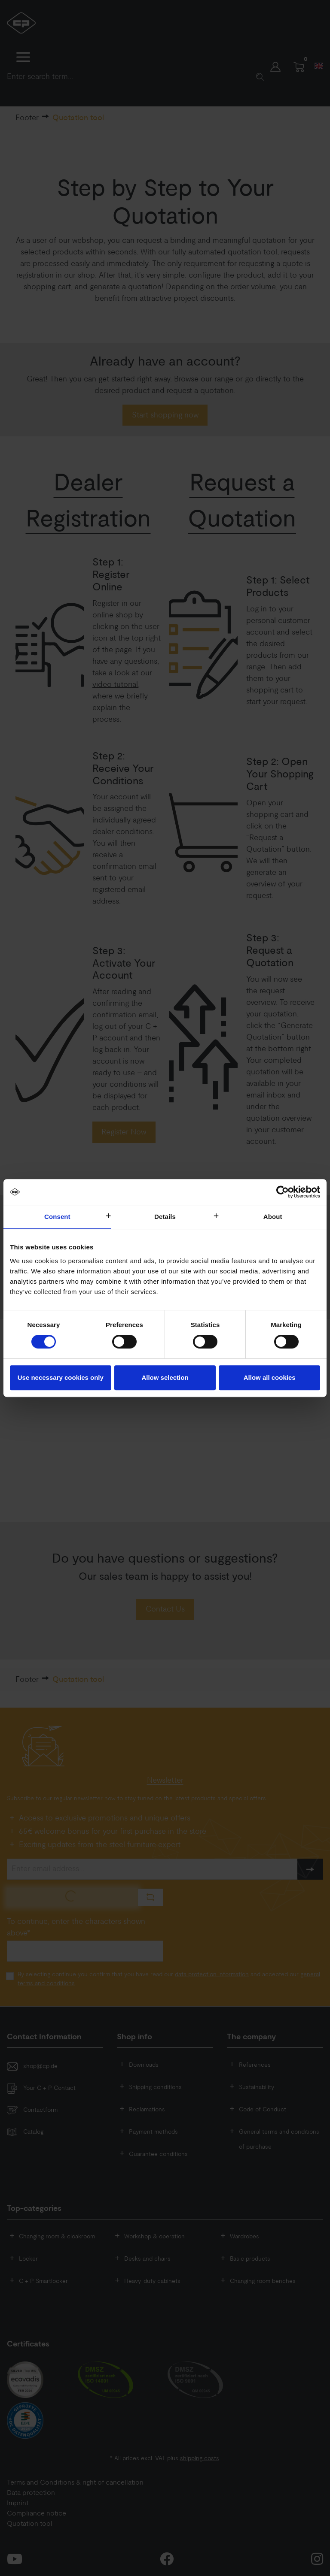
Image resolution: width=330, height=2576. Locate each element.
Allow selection (164, 1377)
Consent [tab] (57, 1216)
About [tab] (272, 1216)
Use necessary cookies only (61, 1377)
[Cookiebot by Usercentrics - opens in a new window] (282, 1191)
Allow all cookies (270, 1377)
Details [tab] (165, 1216)
